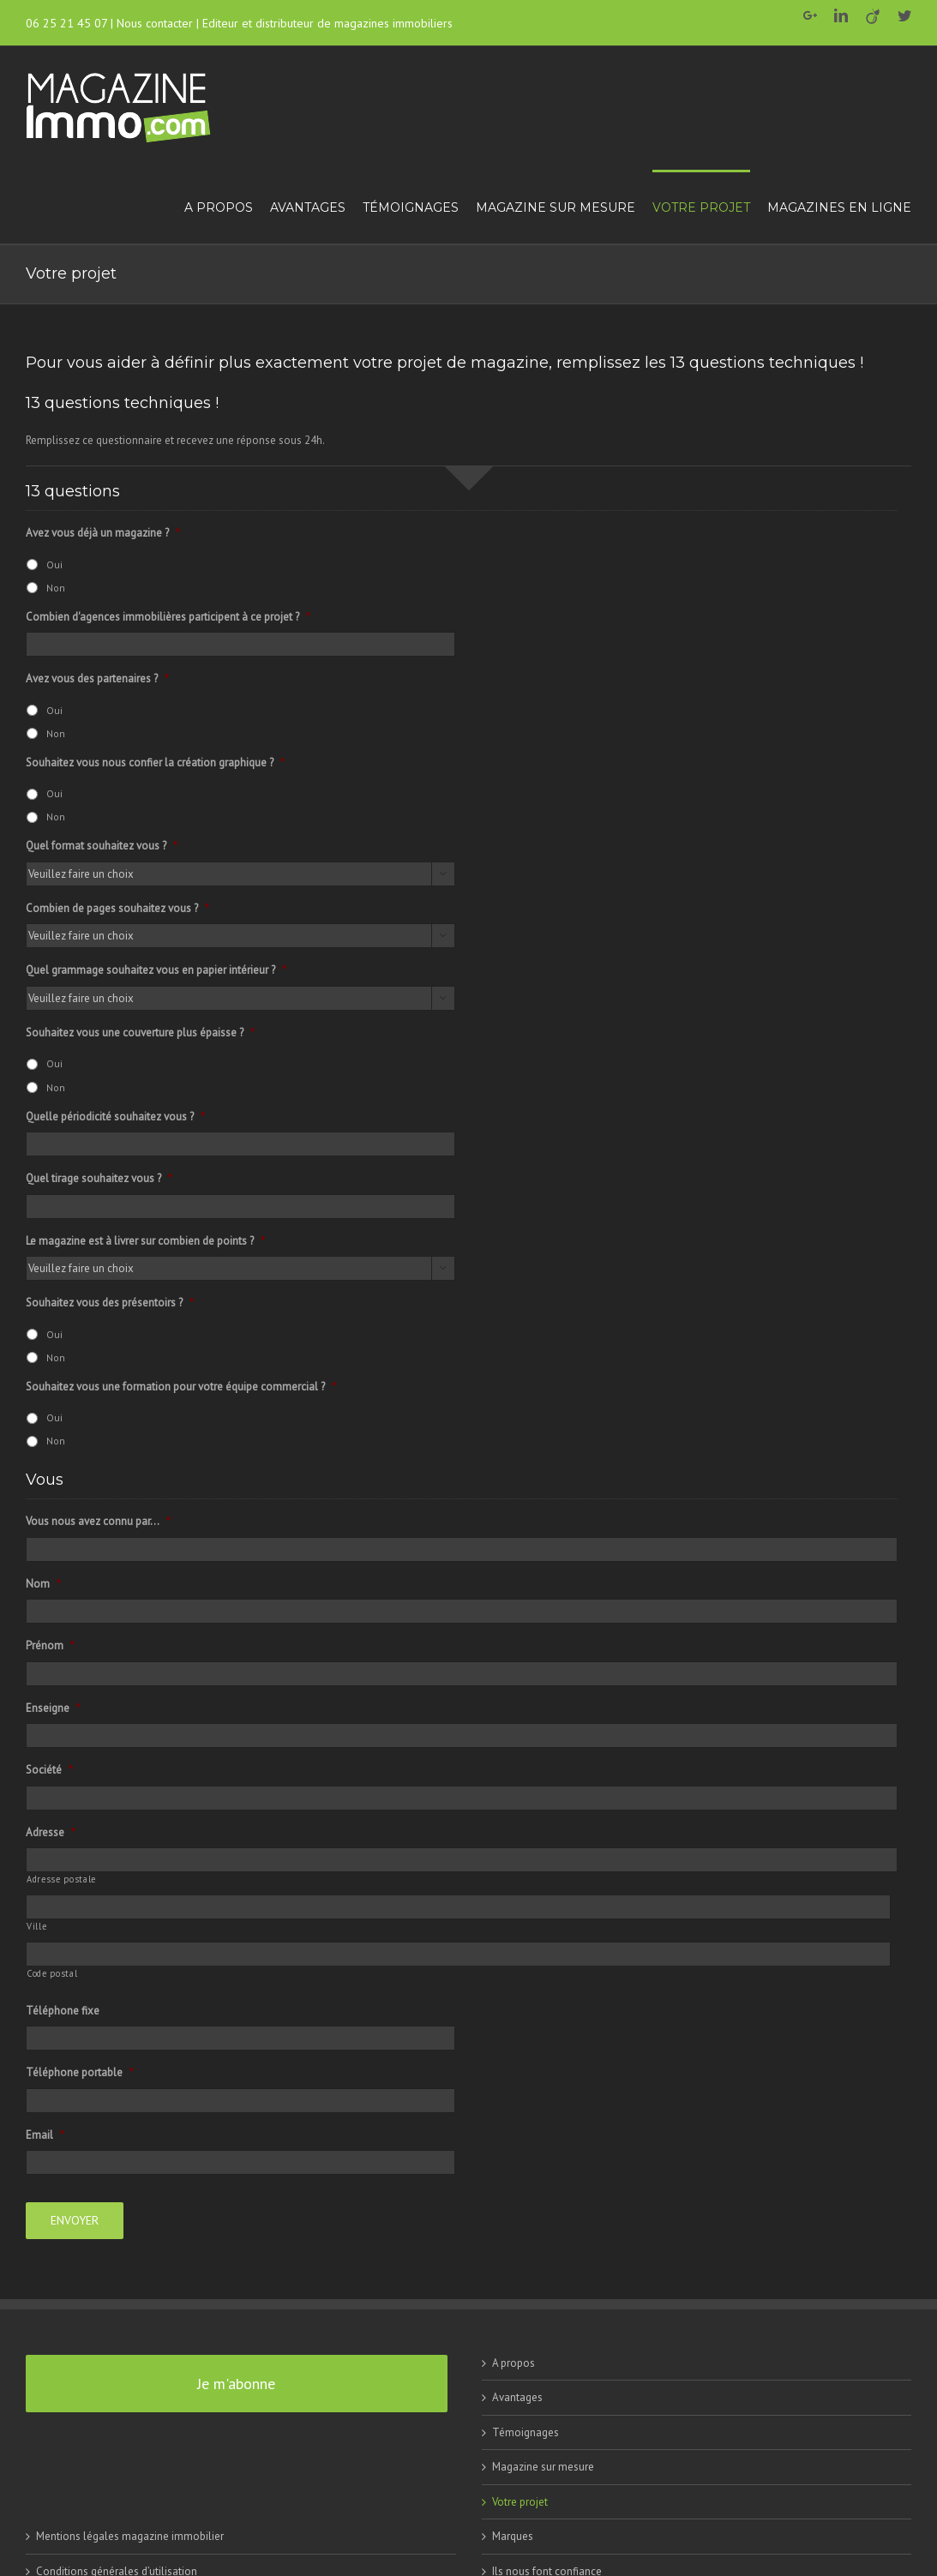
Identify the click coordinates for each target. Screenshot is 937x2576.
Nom (43, 1584)
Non (55, 587)
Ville (36, 1926)
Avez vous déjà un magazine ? (103, 533)
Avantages (517, 2394)
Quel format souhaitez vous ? (101, 846)
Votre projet (520, 2498)
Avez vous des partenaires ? (97, 679)
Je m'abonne (236, 2380)
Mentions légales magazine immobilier (130, 2533)
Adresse (50, 1833)
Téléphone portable (80, 2073)
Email (45, 2135)
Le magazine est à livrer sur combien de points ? (145, 1241)
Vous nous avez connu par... (98, 1521)
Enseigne (53, 1708)
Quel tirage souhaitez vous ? (99, 1179)
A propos (513, 2359)
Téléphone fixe (62, 2011)
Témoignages (525, 2429)
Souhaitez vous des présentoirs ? (110, 1303)
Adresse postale (61, 1879)
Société (49, 1770)
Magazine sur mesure (543, 2464)
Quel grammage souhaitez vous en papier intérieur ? (156, 970)
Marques (512, 2533)
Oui (54, 564)
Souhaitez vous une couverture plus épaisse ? (140, 1033)
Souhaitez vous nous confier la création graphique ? (155, 763)
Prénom (50, 1646)
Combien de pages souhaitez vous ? (117, 909)
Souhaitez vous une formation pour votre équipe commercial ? (181, 1387)
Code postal (52, 1973)
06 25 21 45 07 (66, 23)
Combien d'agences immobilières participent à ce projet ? (168, 617)
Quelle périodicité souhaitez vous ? (115, 1117)
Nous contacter (155, 23)
